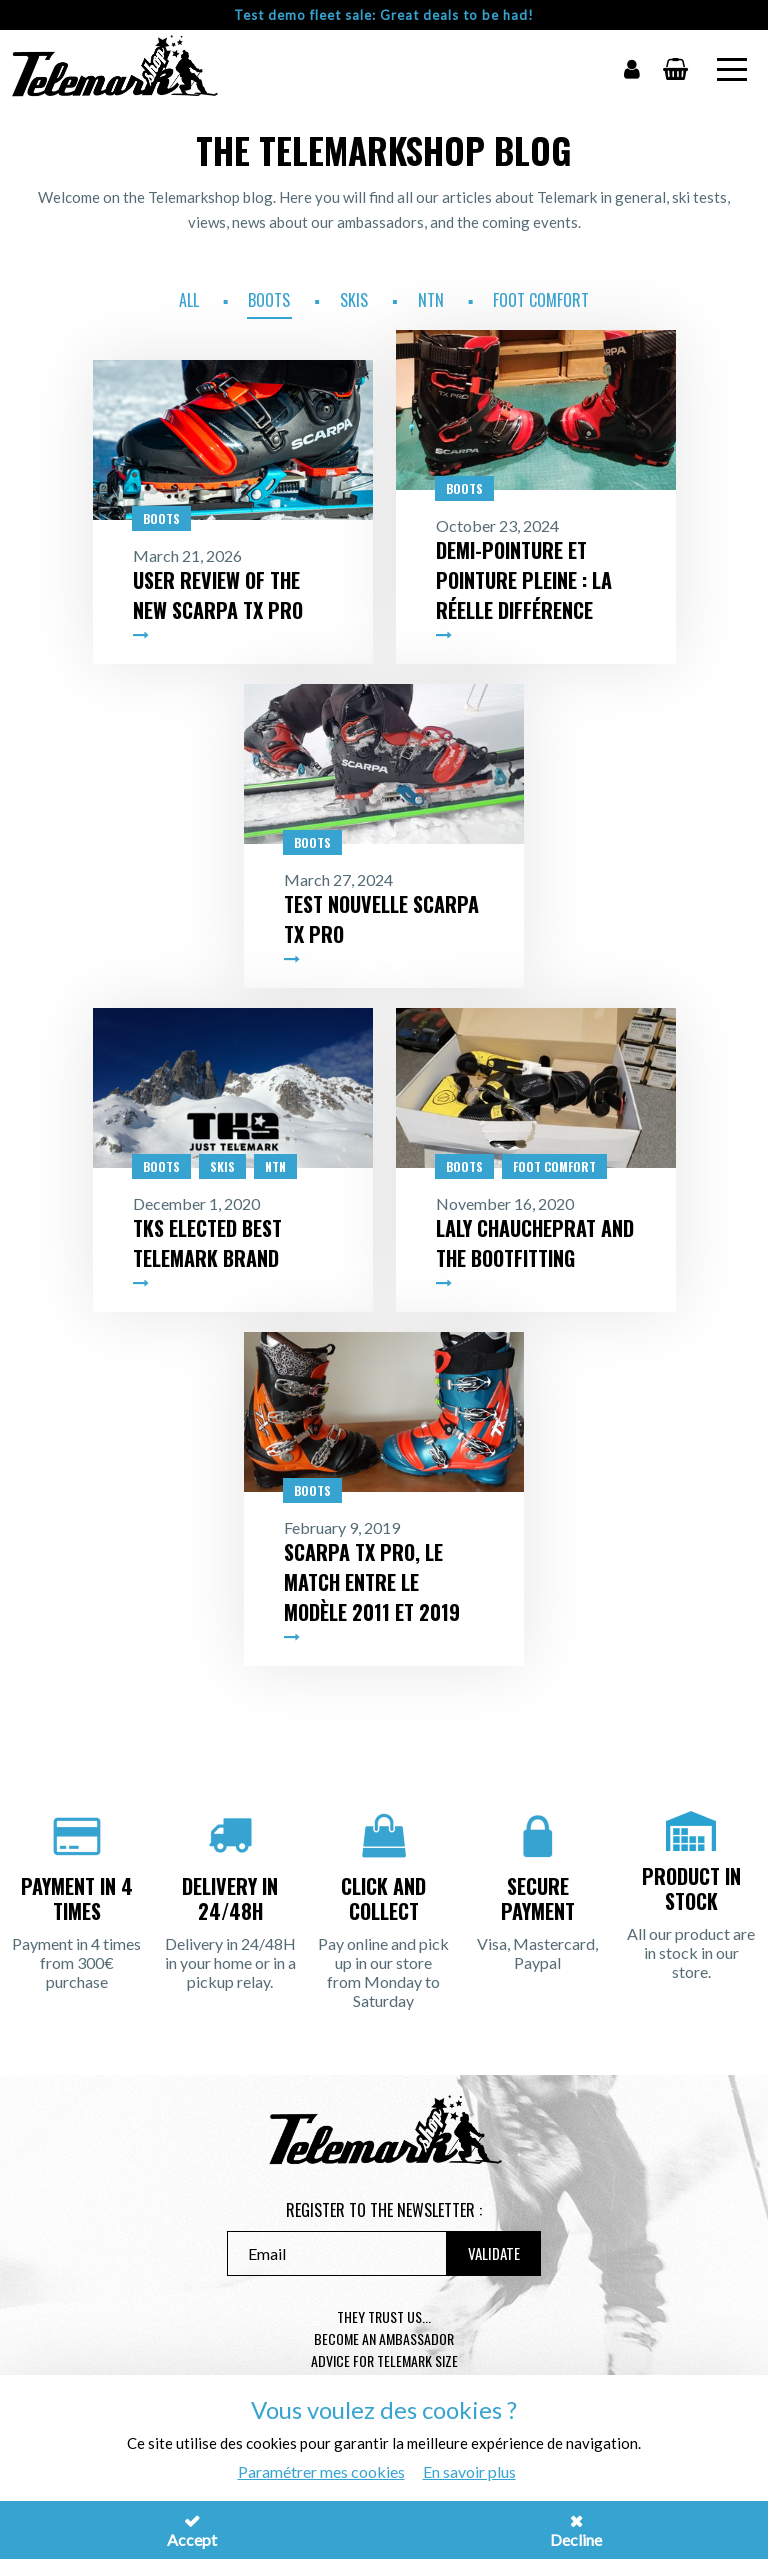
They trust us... (384, 2316)
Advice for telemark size (384, 2360)
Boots (269, 300)
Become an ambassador (384, 2338)
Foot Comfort (541, 300)
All (189, 300)
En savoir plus (469, 2471)
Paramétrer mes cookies (321, 2471)
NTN (431, 300)
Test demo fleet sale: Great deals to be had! (384, 15)
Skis (354, 300)
